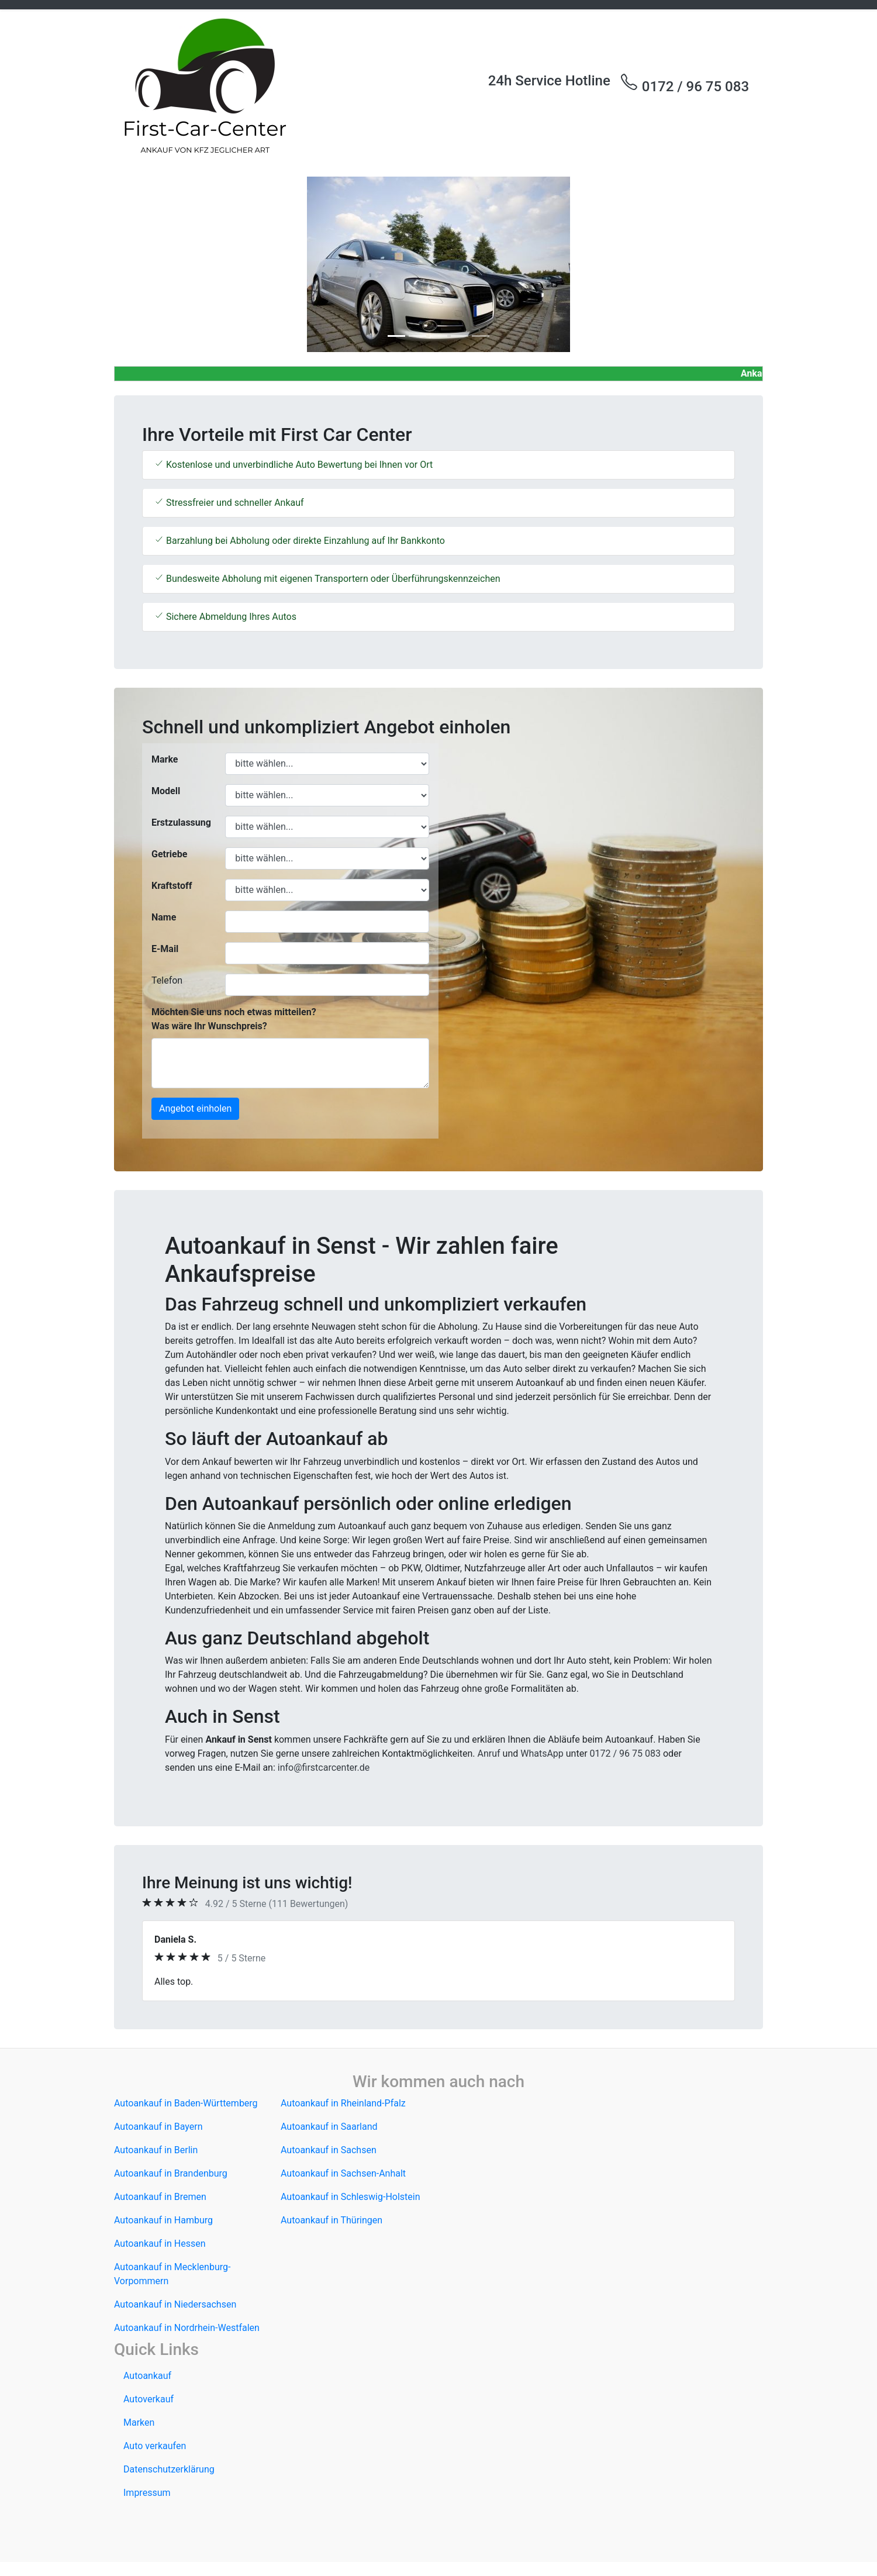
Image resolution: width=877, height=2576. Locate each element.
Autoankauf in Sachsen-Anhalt (343, 2173)
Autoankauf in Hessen (160, 2243)
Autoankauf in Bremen (160, 2196)
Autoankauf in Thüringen (331, 2220)
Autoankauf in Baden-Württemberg (186, 2103)
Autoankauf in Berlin (156, 2150)
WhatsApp (542, 1753)
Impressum (147, 2492)
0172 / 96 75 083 (684, 84)
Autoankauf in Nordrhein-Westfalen (187, 2327)
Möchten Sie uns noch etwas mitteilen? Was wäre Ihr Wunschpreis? (233, 1019)
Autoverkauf (148, 2399)
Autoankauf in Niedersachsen (175, 2304)
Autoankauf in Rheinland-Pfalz (343, 2103)
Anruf (489, 1753)
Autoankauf (147, 2375)
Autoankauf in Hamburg (163, 2220)
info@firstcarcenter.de (324, 1767)
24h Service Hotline (549, 81)
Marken (138, 2422)
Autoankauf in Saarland (329, 2126)
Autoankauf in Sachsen (329, 2150)
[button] (163, 264)
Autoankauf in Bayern (158, 2126)
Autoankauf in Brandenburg (170, 2173)
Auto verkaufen (154, 2445)
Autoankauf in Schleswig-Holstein (350, 2196)
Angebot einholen (195, 1108)
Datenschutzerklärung (169, 2469)
